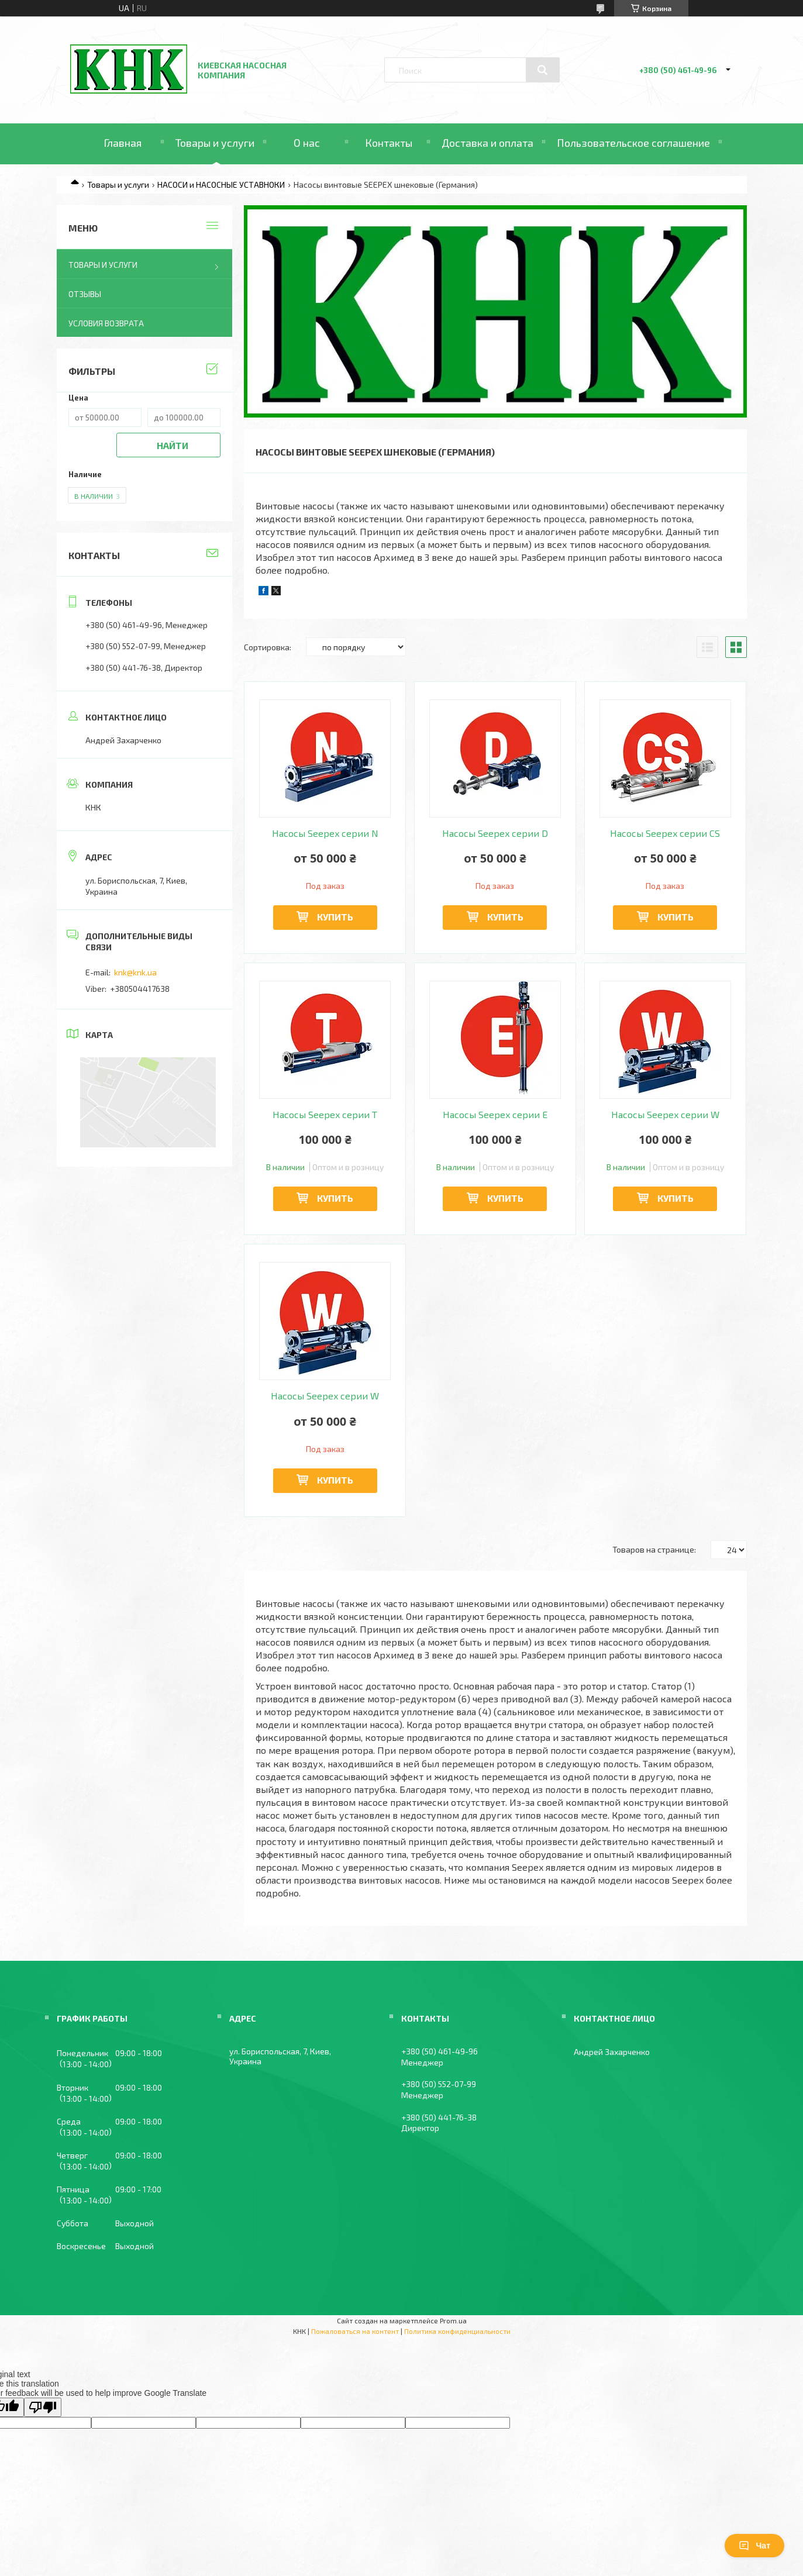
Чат (754, 2545)
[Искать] (543, 70)
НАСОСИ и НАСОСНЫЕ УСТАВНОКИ (221, 184)
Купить (335, 916)
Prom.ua (453, 2320)
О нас (307, 142)
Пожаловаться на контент (355, 2331)
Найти (172, 445)
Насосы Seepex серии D (495, 833)
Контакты (388, 142)
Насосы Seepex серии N (325, 833)
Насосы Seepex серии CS (665, 833)
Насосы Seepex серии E (495, 1114)
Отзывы (84, 294)
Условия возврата (106, 323)
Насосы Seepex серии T (325, 1114)
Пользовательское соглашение (633, 142)
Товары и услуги (214, 142)
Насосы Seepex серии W (665, 1114)
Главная (123, 142)
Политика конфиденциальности (457, 2331)
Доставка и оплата (487, 142)
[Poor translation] (42, 2407)
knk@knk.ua (135, 972)
